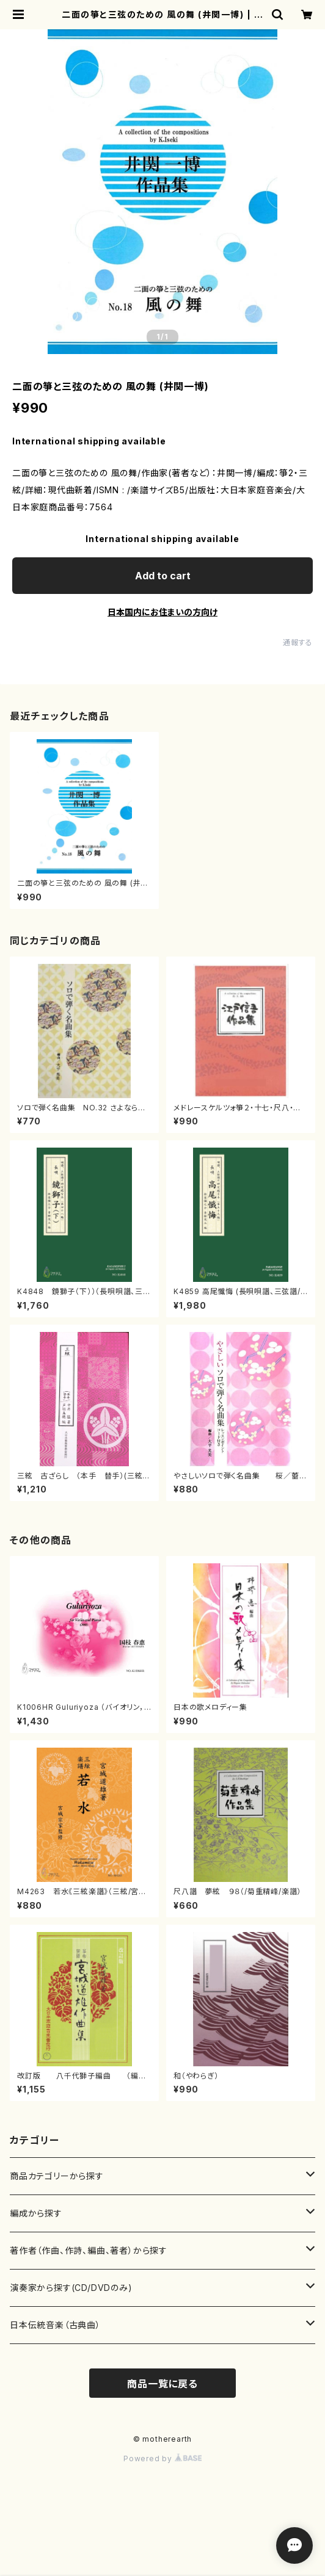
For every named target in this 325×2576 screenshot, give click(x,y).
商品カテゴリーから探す (57, 2176)
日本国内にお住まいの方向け (162, 612)
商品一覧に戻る (162, 2384)
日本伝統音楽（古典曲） (55, 2325)
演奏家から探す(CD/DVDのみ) (71, 2287)
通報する (298, 642)
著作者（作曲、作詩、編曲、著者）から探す (88, 2250)
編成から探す (36, 2213)
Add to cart (163, 576)
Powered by (162, 2458)
